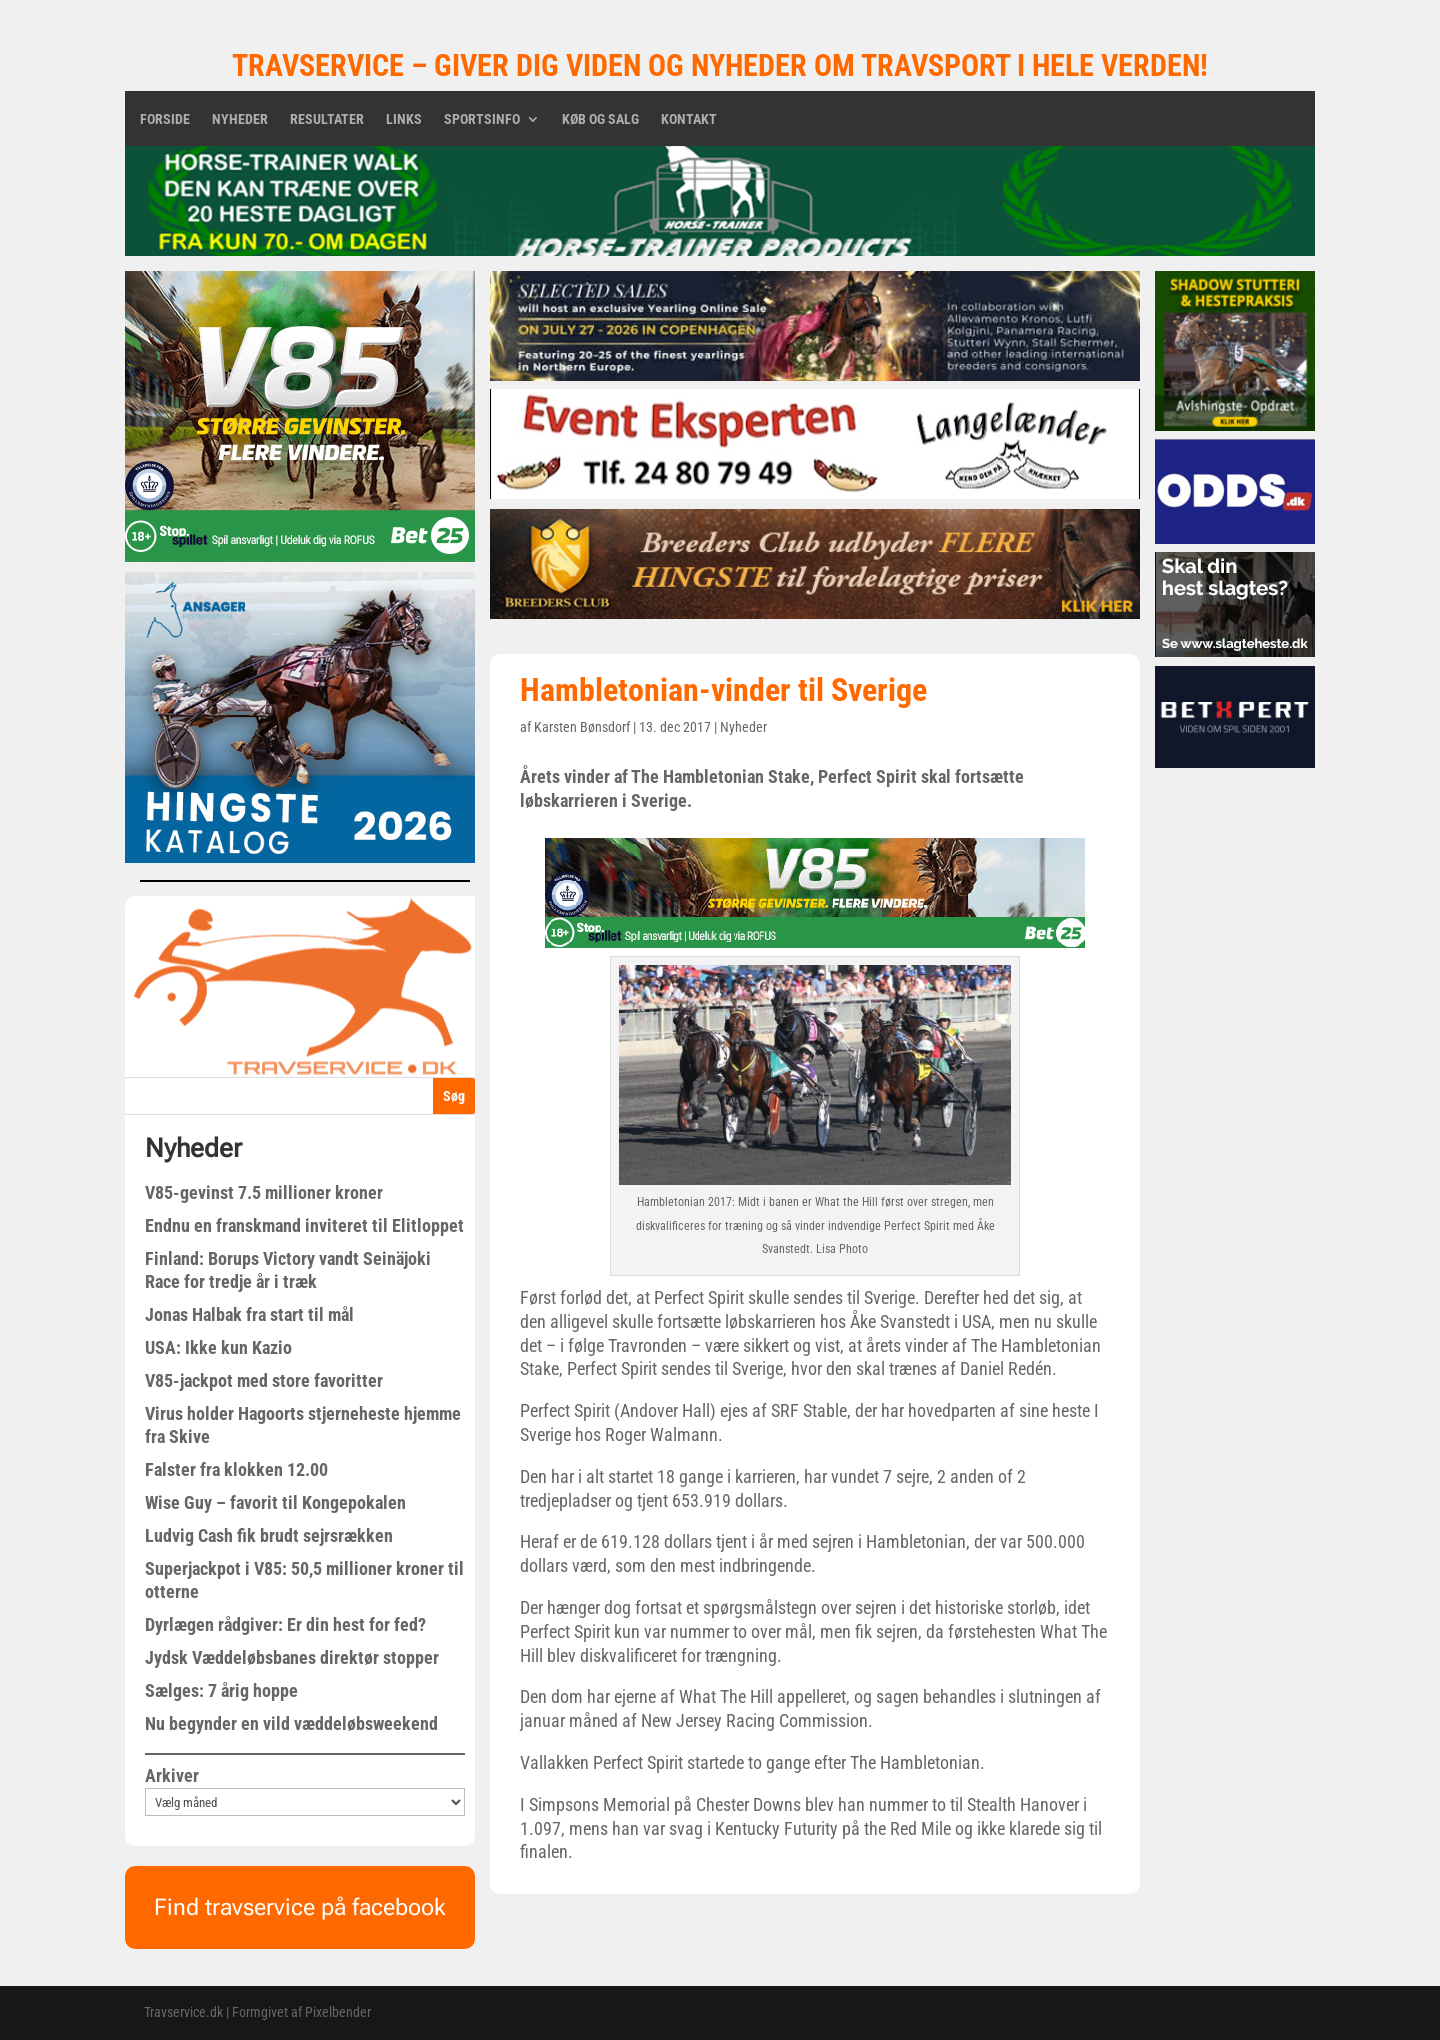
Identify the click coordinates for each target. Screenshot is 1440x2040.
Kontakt (689, 119)
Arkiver (172, 1775)
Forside (165, 119)
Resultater (327, 119)
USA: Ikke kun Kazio (218, 1347)
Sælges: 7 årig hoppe (221, 1690)
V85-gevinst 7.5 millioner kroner (264, 1192)
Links (404, 119)
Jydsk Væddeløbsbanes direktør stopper (292, 1657)
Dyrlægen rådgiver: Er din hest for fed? (285, 1624)
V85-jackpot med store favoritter (264, 1380)
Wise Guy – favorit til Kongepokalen (275, 1502)
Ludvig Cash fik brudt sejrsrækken (269, 1535)
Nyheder (240, 119)
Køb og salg (600, 119)
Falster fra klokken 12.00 (236, 1469)
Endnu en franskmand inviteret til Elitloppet (304, 1225)
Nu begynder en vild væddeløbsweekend (291, 1723)
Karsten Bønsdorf (582, 727)
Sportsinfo (482, 119)
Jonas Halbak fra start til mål (249, 1314)
